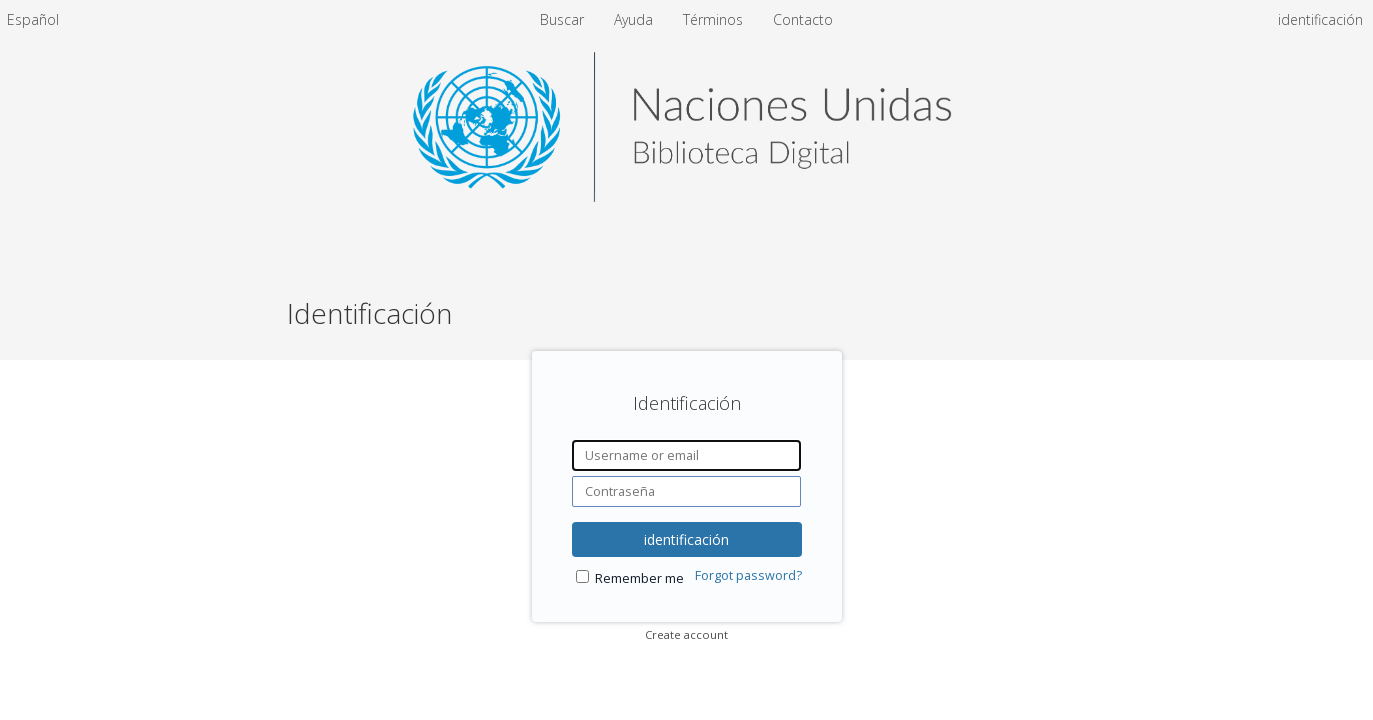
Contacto (803, 19)
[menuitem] (33, 19)
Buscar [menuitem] (562, 19)
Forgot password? (748, 575)
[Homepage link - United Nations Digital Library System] (686, 196)
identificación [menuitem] (1320, 19)
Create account (686, 634)
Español (33, 19)
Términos (715, 19)
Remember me (639, 578)
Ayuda (635, 19)
